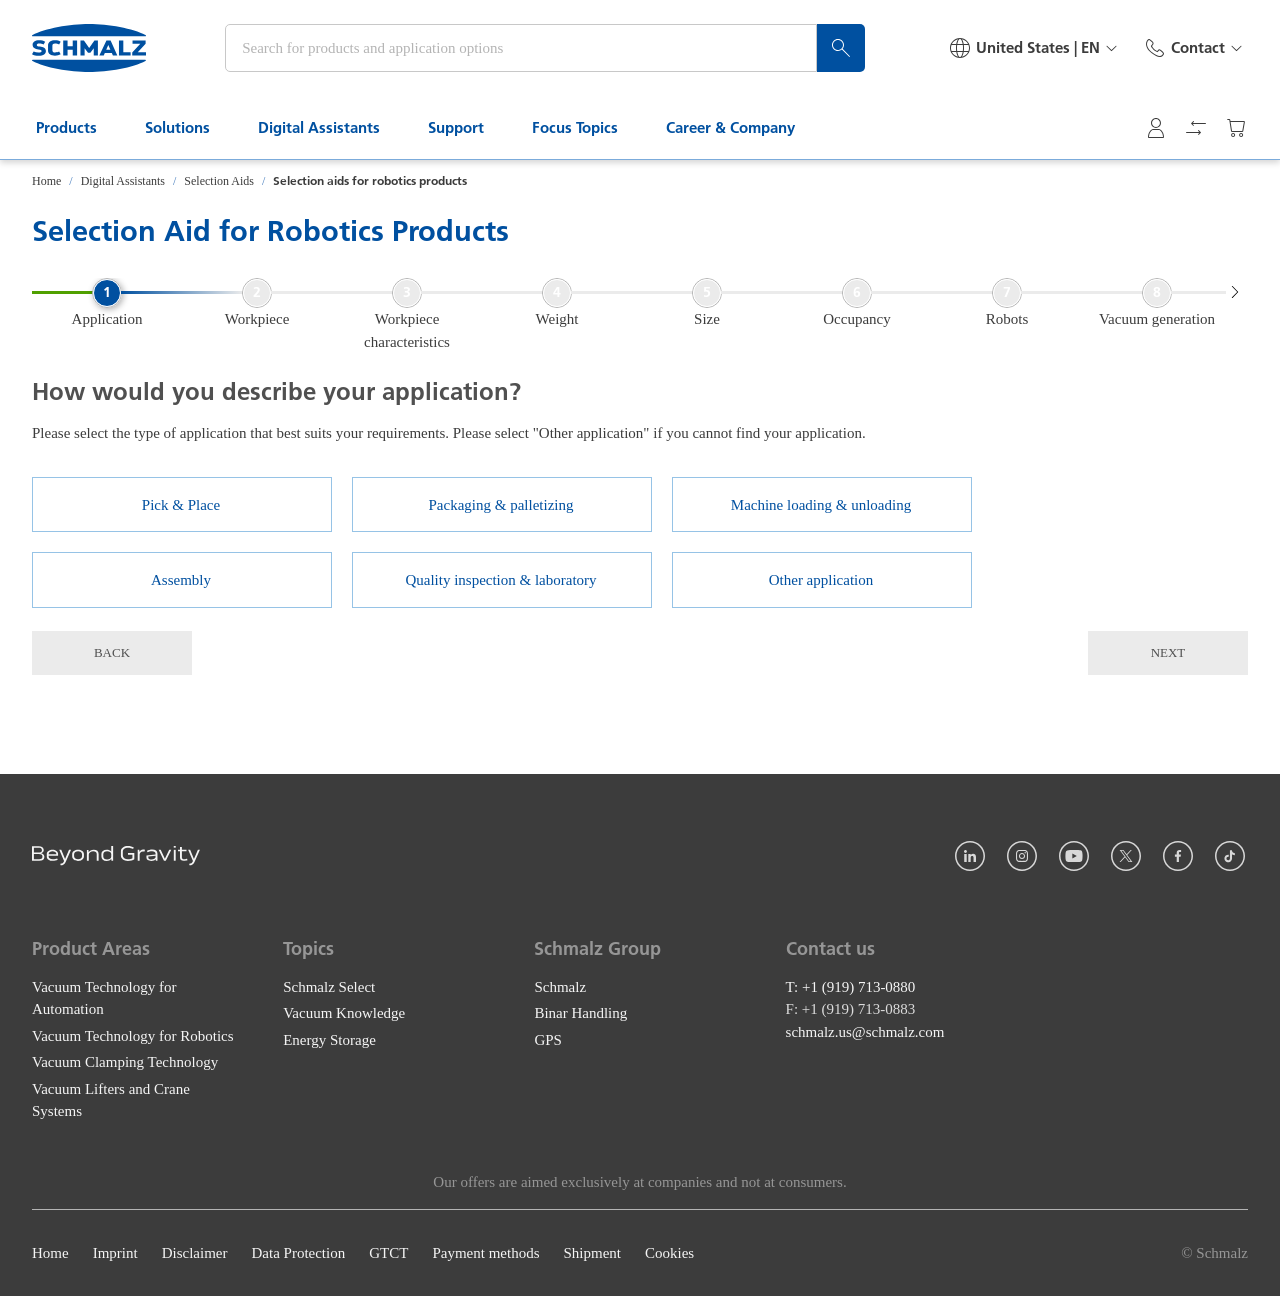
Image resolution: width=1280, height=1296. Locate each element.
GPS (548, 1039)
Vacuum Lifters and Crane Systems (111, 1099)
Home (46, 181)
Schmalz (560, 986)
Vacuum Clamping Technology (125, 1062)
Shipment (592, 1253)
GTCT (388, 1253)
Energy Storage (329, 1039)
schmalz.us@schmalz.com (865, 1031)
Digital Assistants (331, 127)
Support (468, 127)
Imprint (115, 1253)
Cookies (669, 1253)
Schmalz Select (329, 986)
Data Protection (298, 1253)
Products (78, 127)
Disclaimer (195, 1253)
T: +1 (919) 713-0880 (851, 986)
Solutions (189, 127)
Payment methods (485, 1253)
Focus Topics (587, 127)
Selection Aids (219, 181)
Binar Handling (580, 1013)
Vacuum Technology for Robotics (133, 1035)
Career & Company (742, 127)
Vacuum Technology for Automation (104, 997)
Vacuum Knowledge (344, 1013)
